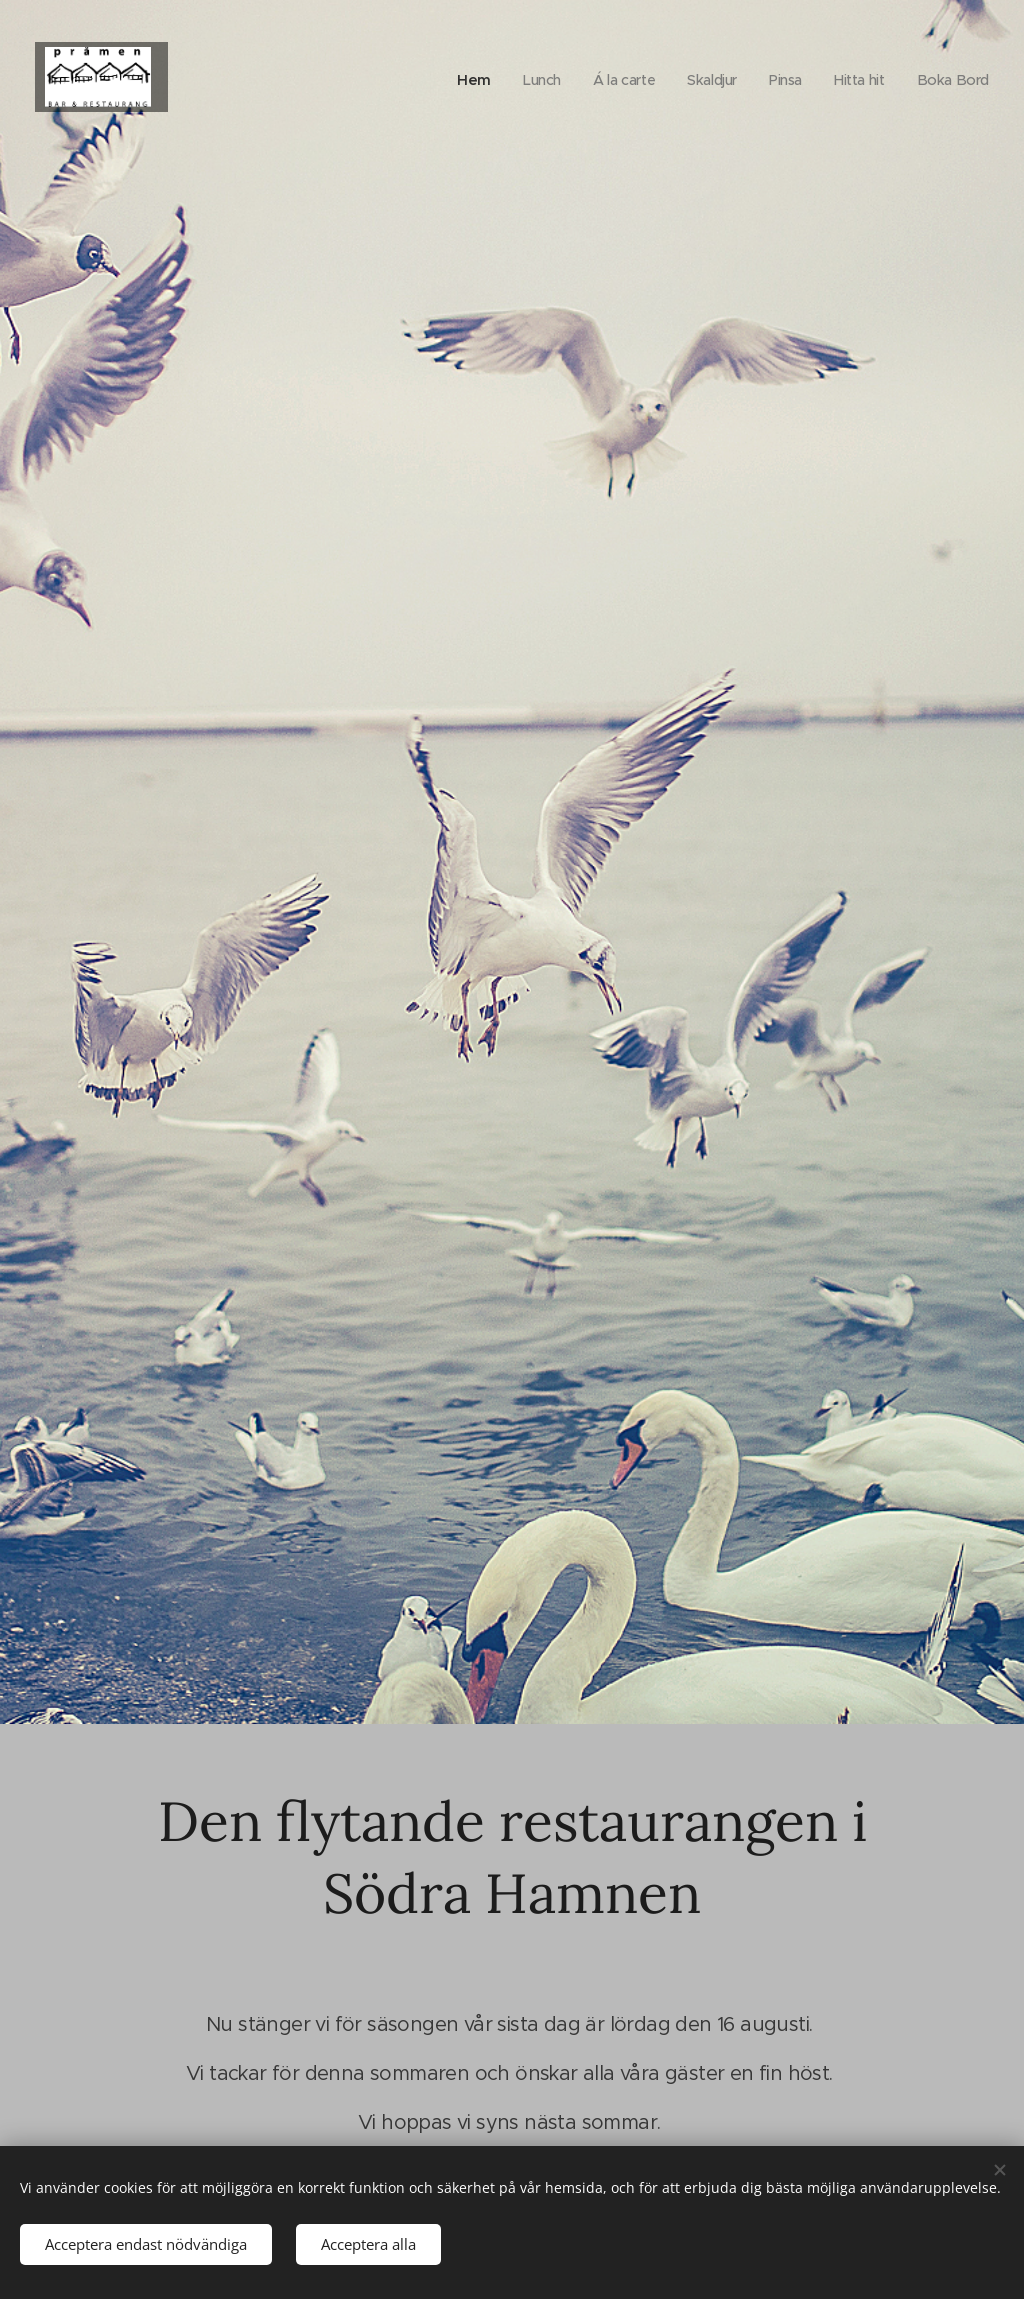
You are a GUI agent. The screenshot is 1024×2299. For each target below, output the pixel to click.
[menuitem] (461, 80)
